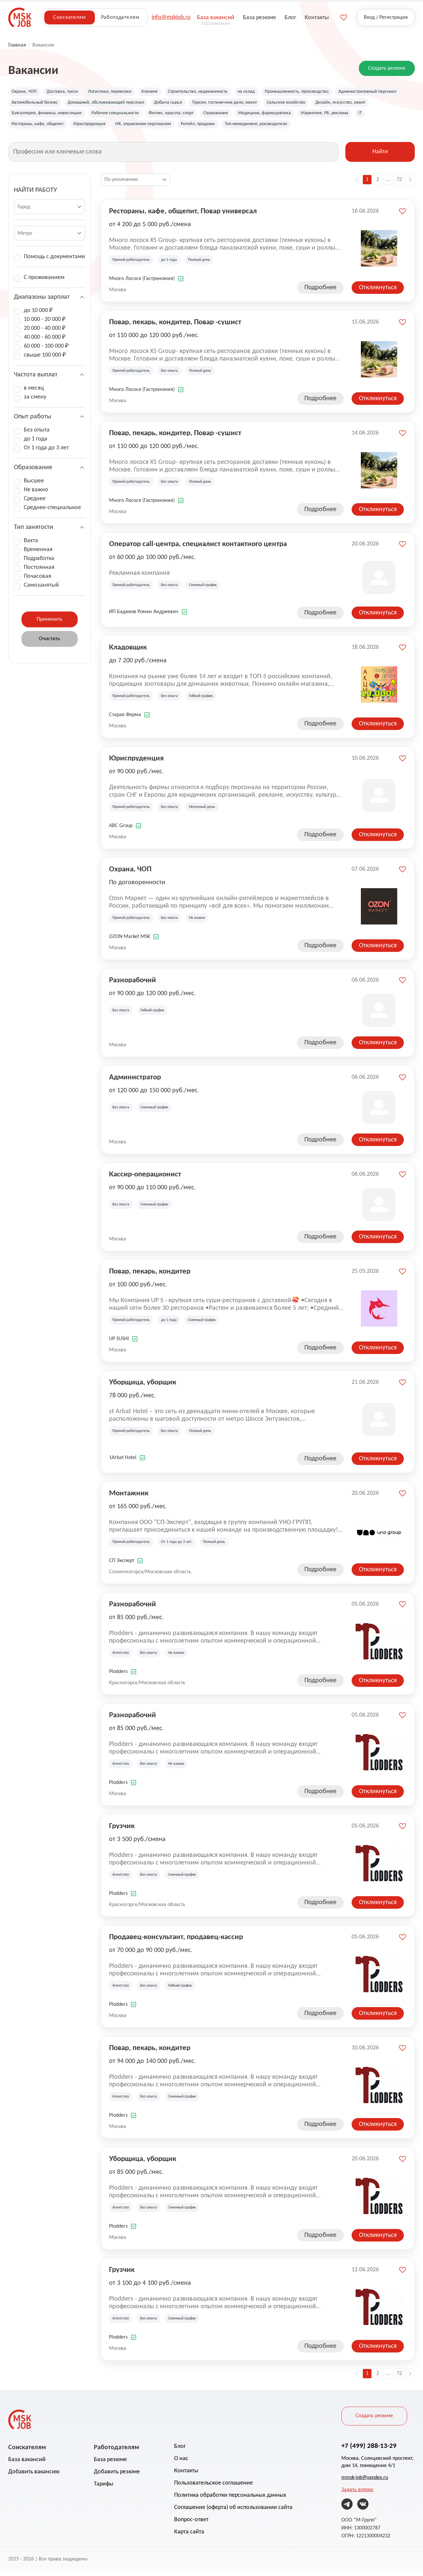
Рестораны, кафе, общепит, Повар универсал (183, 215)
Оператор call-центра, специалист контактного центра (198, 548)
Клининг (165, 91)
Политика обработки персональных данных (230, 2500)
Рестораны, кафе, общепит (190, 127)
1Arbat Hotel (122, 1462)
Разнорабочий (132, 984)
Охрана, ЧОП (26, 91)
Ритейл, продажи (371, 127)
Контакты (186, 2475)
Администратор (135, 1081)
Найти (380, 156)
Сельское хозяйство (34, 115)
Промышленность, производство (331, 91)
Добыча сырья (269, 103)
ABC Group (121, 830)
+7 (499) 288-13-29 (369, 2450)
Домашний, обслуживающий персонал (198, 103)
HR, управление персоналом (309, 127)
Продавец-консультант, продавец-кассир (176, 1941)
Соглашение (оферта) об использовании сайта (233, 2512)
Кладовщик (128, 651)
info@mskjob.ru (171, 17)
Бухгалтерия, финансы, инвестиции (174, 115)
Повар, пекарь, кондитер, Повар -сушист (175, 326)
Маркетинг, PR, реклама (109, 127)
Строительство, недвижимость (219, 91)
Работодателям (120, 17)
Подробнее (320, 292)
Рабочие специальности (252, 115)
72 (399, 184)
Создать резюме (386, 68)
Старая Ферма (125, 719)
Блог (180, 2451)
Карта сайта (189, 2536)
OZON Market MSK (129, 941)
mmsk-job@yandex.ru (364, 2482)
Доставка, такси (68, 91)
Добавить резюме (117, 2476)
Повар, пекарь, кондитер (149, 1275)
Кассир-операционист (145, 1178)
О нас (181, 2463)
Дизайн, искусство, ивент (95, 115)
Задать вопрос (357, 2494)
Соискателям (69, 17)
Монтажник (128, 1497)
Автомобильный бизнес (116, 103)
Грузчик (122, 1830)
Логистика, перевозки (120, 91)
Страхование (365, 115)
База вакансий (27, 2464)
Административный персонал (45, 103)
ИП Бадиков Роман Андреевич (143, 616)
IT (148, 127)
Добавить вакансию (33, 2476)
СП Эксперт (121, 1565)
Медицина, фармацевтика (42, 127)
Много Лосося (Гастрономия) (142, 283)
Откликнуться (378, 292)
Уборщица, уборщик (142, 1386)
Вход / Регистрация (386, 17)
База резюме (110, 2464)
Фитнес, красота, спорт (315, 115)
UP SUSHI (119, 1343)
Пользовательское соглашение (213, 2488)
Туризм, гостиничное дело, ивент (333, 103)
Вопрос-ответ (191, 2524)
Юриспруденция (248, 127)
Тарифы (103, 2489)
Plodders (118, 1676)
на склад (274, 91)
